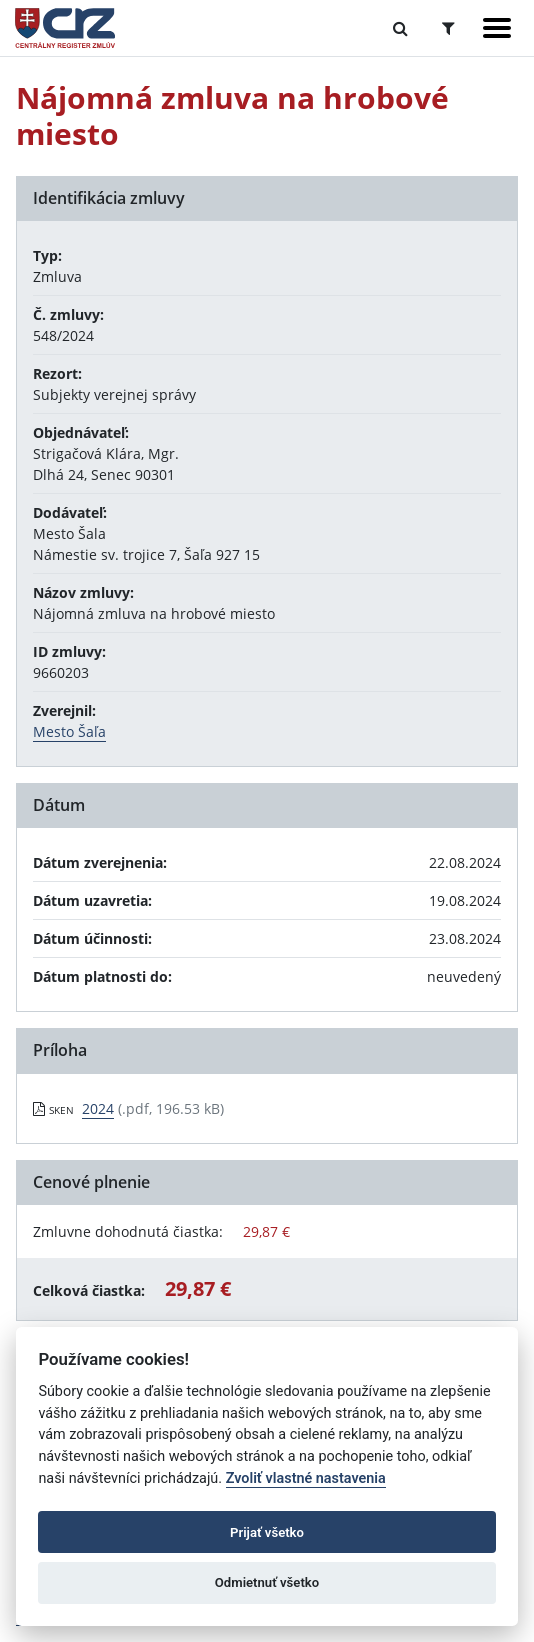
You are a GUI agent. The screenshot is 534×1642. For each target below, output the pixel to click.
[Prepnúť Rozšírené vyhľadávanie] (448, 28)
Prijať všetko (267, 1532)
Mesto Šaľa (69, 731)
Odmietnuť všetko (267, 1582)
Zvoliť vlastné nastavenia (306, 1478)
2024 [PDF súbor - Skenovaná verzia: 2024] (98, 1108)
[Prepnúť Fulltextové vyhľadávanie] (400, 28)
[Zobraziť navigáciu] (497, 28)
